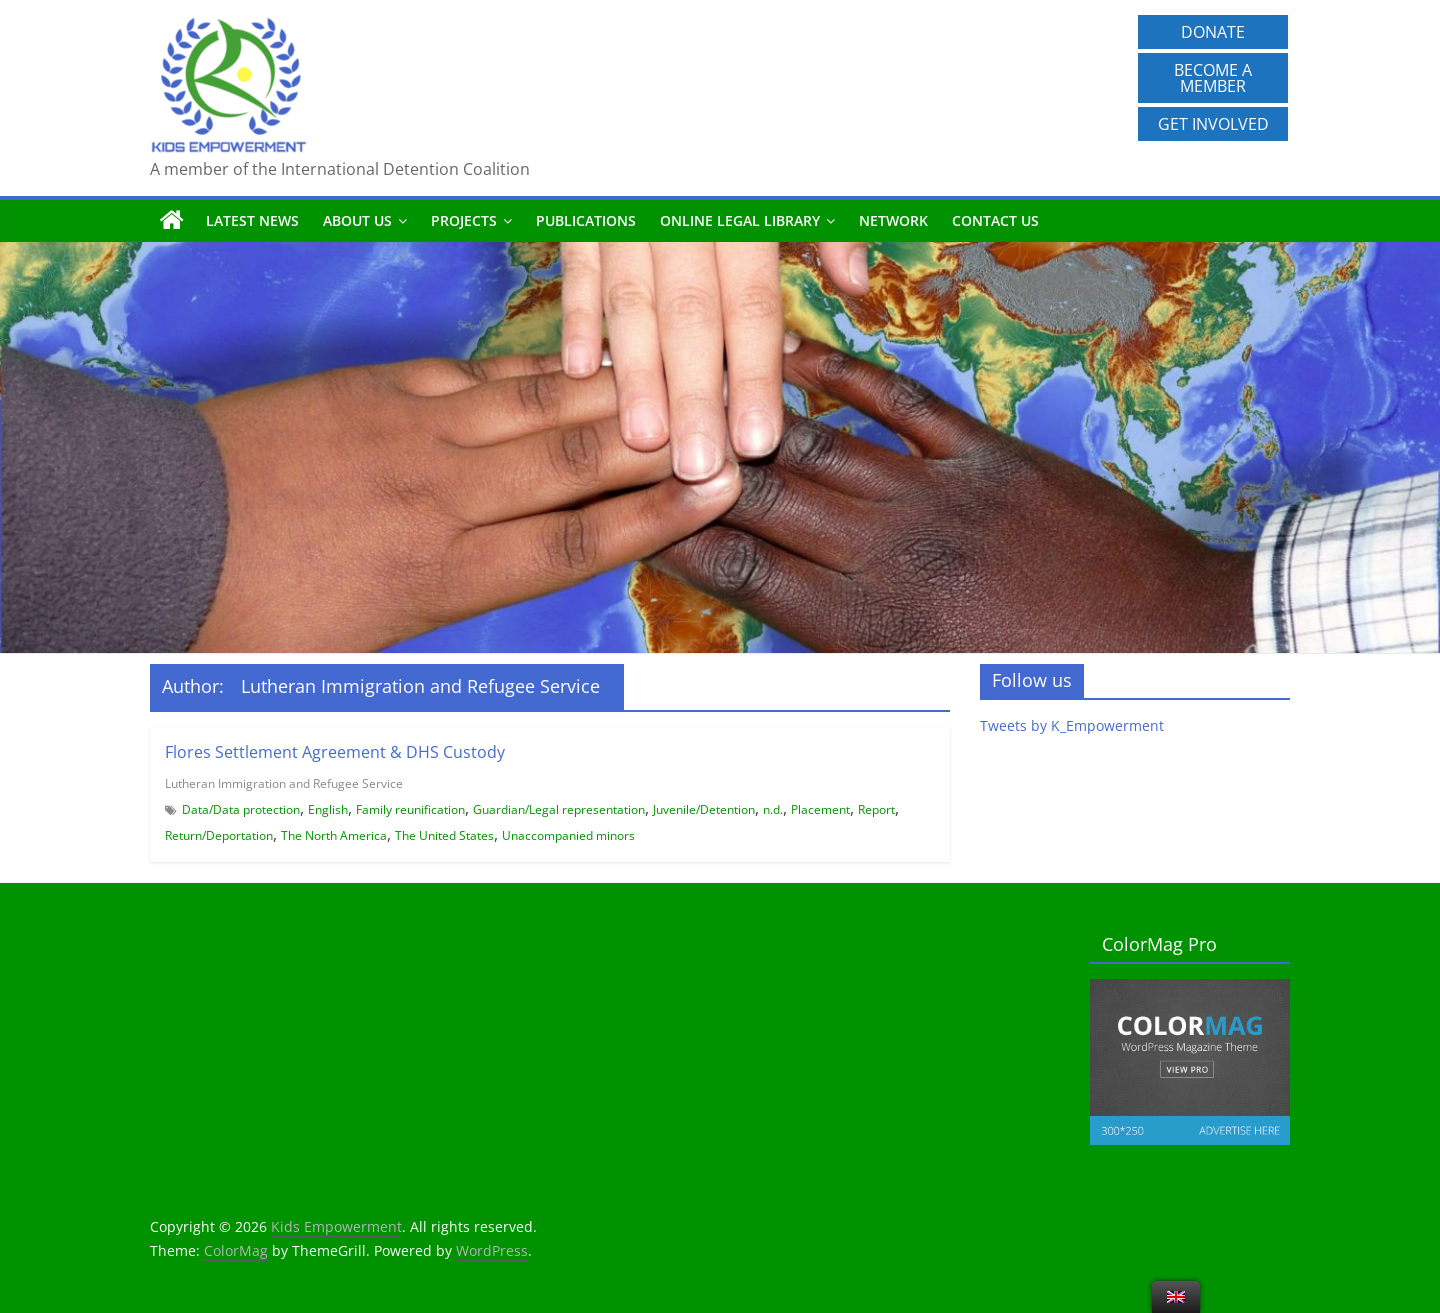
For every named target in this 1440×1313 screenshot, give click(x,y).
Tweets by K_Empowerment (1072, 725)
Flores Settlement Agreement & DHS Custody (335, 752)
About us (357, 220)
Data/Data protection (241, 809)
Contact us (995, 220)
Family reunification (410, 809)
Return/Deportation (219, 835)
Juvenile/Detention (704, 809)
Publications (586, 220)
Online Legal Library (740, 220)
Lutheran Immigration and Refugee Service (284, 783)
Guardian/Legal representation (559, 809)
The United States (444, 835)
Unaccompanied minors (568, 835)
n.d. (773, 809)
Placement (820, 809)
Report (876, 809)
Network (893, 220)
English (328, 809)
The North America (334, 835)
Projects (464, 220)
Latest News (252, 220)
